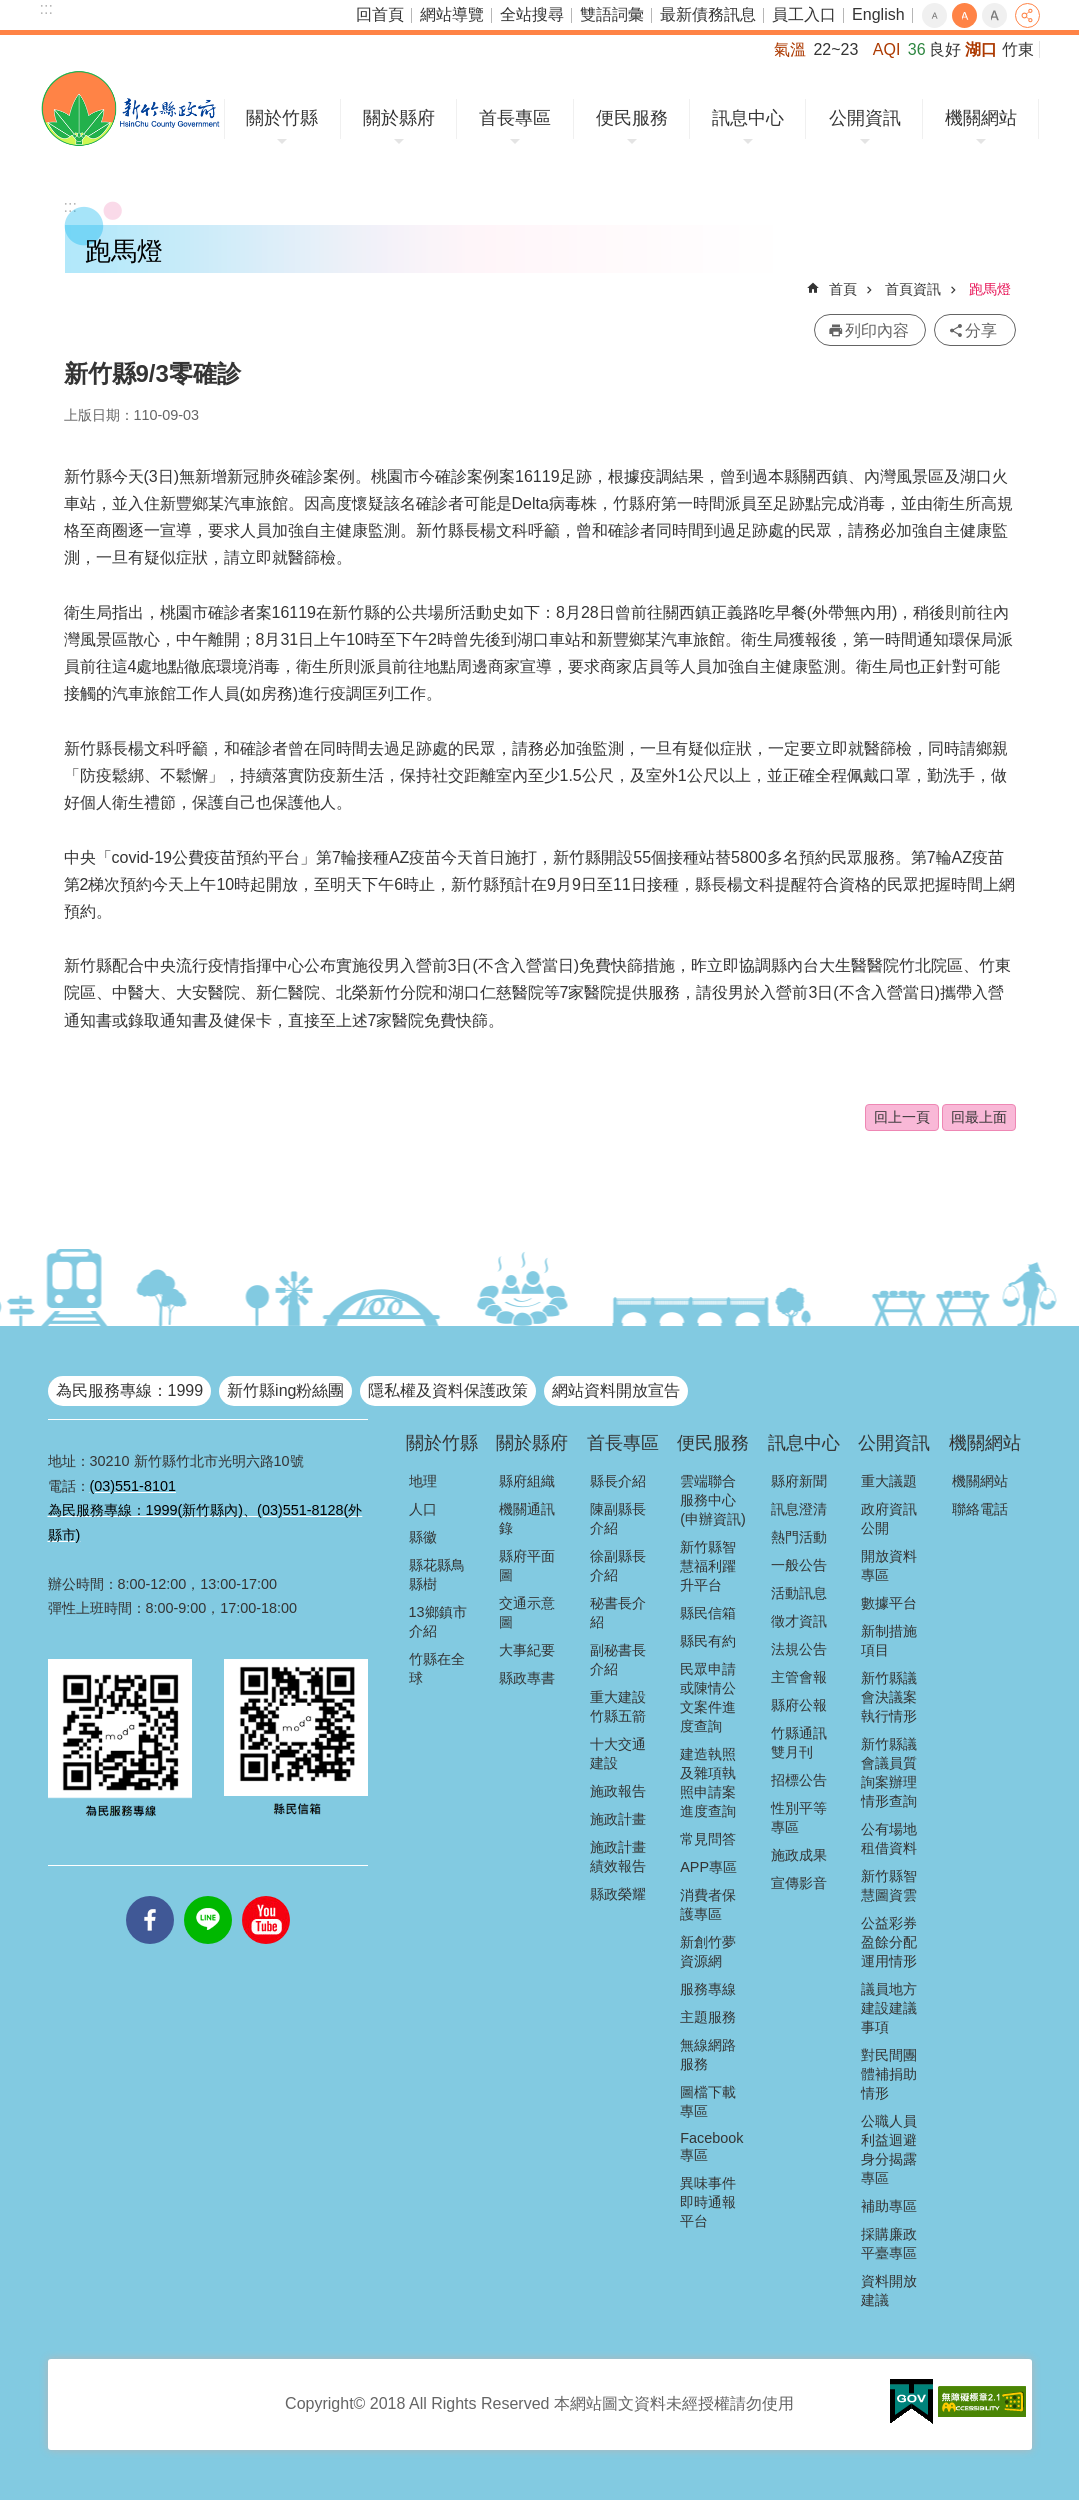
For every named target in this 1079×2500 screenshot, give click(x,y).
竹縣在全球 (437, 1668)
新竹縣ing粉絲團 (285, 1390)
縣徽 (423, 1537)
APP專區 (708, 1867)
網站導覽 (452, 14)
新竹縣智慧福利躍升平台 (708, 1566)
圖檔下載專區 (708, 2101)
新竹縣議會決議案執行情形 (889, 1697)
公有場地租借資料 (889, 1838)
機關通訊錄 (527, 1518)
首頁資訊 (913, 289)
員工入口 (804, 14)
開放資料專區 (889, 1565)
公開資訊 (865, 118)
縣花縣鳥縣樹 (437, 1574)
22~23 (835, 49)
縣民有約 (708, 1641)
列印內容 (877, 330)
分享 (1027, 15)
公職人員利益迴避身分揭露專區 (889, 2149)
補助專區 (889, 2206)
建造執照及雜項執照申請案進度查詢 (708, 1782)
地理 (423, 1481)
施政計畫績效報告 (618, 1856)
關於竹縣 (282, 118)
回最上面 (979, 1117)
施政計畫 (618, 1819)
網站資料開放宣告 (616, 1390)
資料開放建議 (889, 2290)
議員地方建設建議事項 (889, 2008)
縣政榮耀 (618, 1894)
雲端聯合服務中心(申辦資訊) (713, 1500)
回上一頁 (902, 1117)
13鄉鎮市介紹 (438, 1621)
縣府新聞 (799, 1481)
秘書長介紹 (618, 1612)
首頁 (843, 289)
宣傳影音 (799, 1883)
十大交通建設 (618, 1753)
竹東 (1018, 49)
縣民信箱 (708, 1613)
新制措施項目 (889, 1640)
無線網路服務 (708, 2054)
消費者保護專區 (708, 1904)
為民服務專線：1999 (130, 1390)
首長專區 (515, 118)
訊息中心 (748, 118)
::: (46, 8)
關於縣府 (399, 118)
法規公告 (799, 1649)
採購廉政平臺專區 (889, 2243)
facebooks (150, 1896)
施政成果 (799, 1855)
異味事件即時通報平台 (708, 2202)
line (208, 1896)
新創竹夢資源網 (708, 1951)
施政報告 (618, 1791)
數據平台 (889, 1603)
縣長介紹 (618, 1481)
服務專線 (708, 1989)
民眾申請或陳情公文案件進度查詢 (708, 1697)
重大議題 (889, 1481)
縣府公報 (799, 1705)
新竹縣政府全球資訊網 (130, 108)
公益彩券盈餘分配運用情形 (889, 1942)
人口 (423, 1509)
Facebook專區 (711, 2146)
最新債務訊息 (708, 14)
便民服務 (632, 118)
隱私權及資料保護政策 (448, 1390)
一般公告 (799, 1565)
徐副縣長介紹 (618, 1565)
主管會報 (799, 1677)
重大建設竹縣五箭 (618, 1706)
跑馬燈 (990, 289)
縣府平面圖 (527, 1565)
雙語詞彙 (612, 14)
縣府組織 (527, 1481)
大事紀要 (527, 1650)
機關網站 (981, 118)
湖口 (981, 49)
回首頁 (380, 14)
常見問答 (708, 1839)
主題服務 (708, 2017)
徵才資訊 (799, 1621)
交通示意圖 (527, 1612)
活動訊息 (799, 1593)
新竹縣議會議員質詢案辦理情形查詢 (889, 1772)
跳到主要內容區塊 (10, 10)
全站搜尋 (532, 14)
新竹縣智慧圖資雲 (889, 1885)
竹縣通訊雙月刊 (799, 1742)
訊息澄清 (799, 1509)
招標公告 (799, 1780)
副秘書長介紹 (618, 1659)
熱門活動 (799, 1537)
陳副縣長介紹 (618, 1518)
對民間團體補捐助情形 (889, 2074)
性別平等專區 (799, 1817)
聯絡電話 (980, 1509)
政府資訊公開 (889, 1518)
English (878, 14)
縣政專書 (527, 1678)
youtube (266, 1896)
